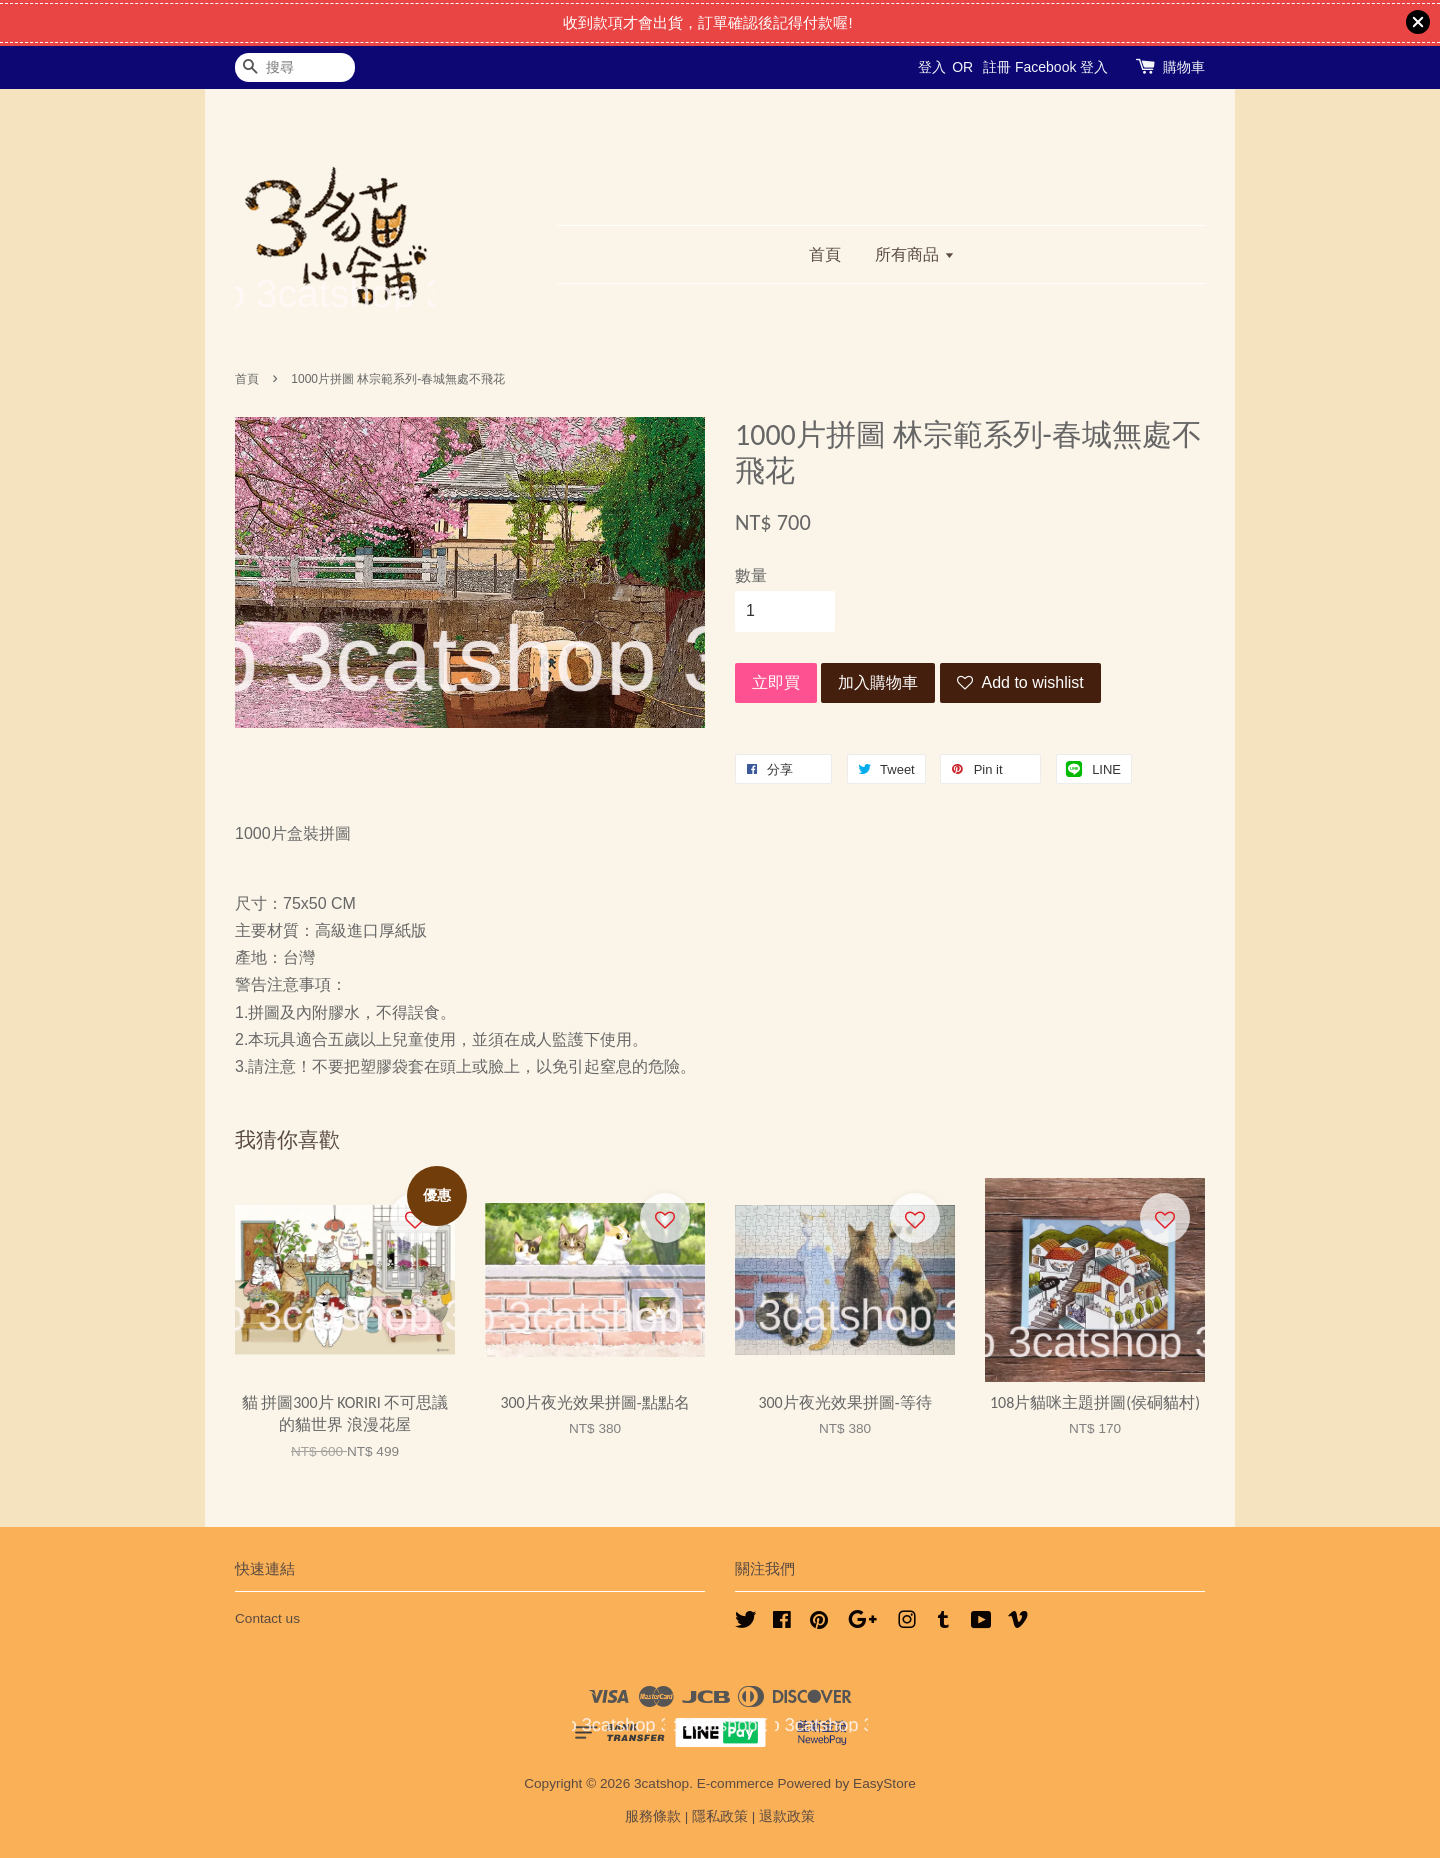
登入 (932, 67)
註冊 (997, 67)
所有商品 (914, 254)
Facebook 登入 (1061, 67)
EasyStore (884, 1783)
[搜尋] (295, 67)
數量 (751, 575)
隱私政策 (720, 1816)
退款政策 (787, 1816)
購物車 (1184, 67)
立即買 (776, 682)
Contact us (267, 1618)
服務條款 (653, 1816)
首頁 (825, 254)
